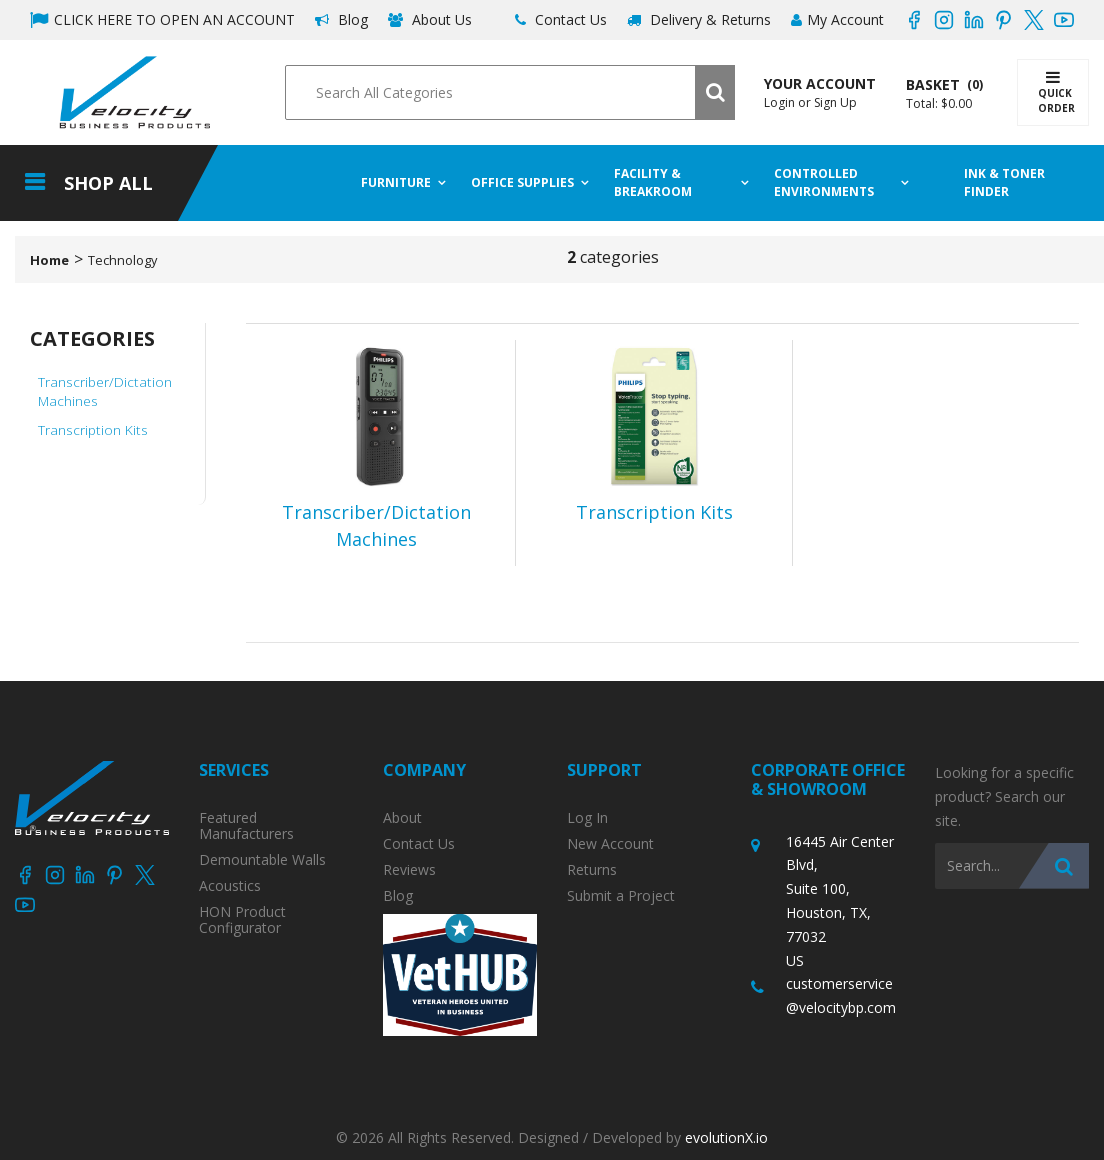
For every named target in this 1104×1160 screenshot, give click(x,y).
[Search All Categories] (509, 92)
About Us (430, 19)
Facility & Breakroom (653, 182)
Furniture (396, 182)
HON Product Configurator (242, 920)
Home (49, 260)
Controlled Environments (824, 182)
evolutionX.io (726, 1137)
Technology (122, 260)
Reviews (409, 870)
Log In (587, 818)
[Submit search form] (715, 92)
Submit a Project (621, 896)
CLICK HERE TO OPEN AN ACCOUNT (162, 19)
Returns (592, 870)
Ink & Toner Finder (1006, 182)
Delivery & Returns (699, 19)
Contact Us (561, 19)
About (402, 818)
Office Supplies (522, 182)
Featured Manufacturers (246, 826)
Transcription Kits (93, 429)
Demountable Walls (262, 860)
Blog (341, 19)
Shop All (108, 183)
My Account (837, 19)
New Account (610, 844)
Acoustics (230, 886)
